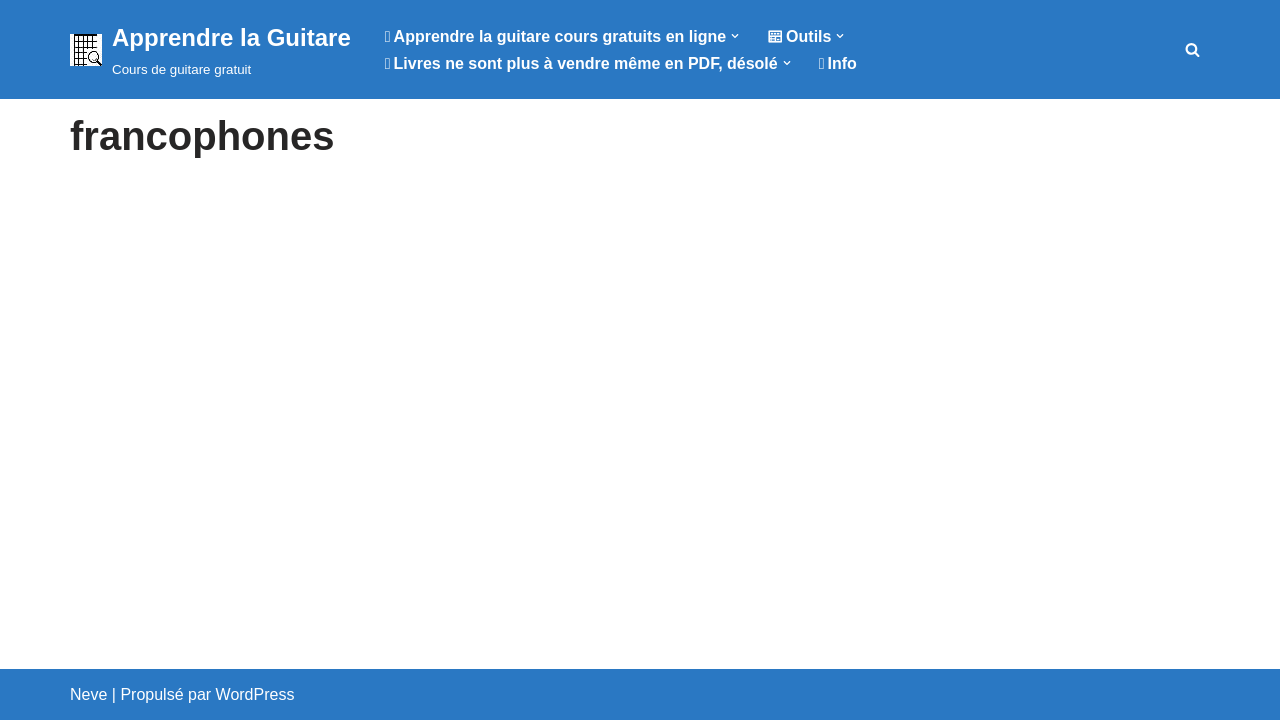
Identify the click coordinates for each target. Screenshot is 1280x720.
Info (838, 63)
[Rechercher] (1192, 49)
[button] (735, 36)
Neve (88, 694)
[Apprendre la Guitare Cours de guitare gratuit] (210, 49)
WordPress (255, 694)
